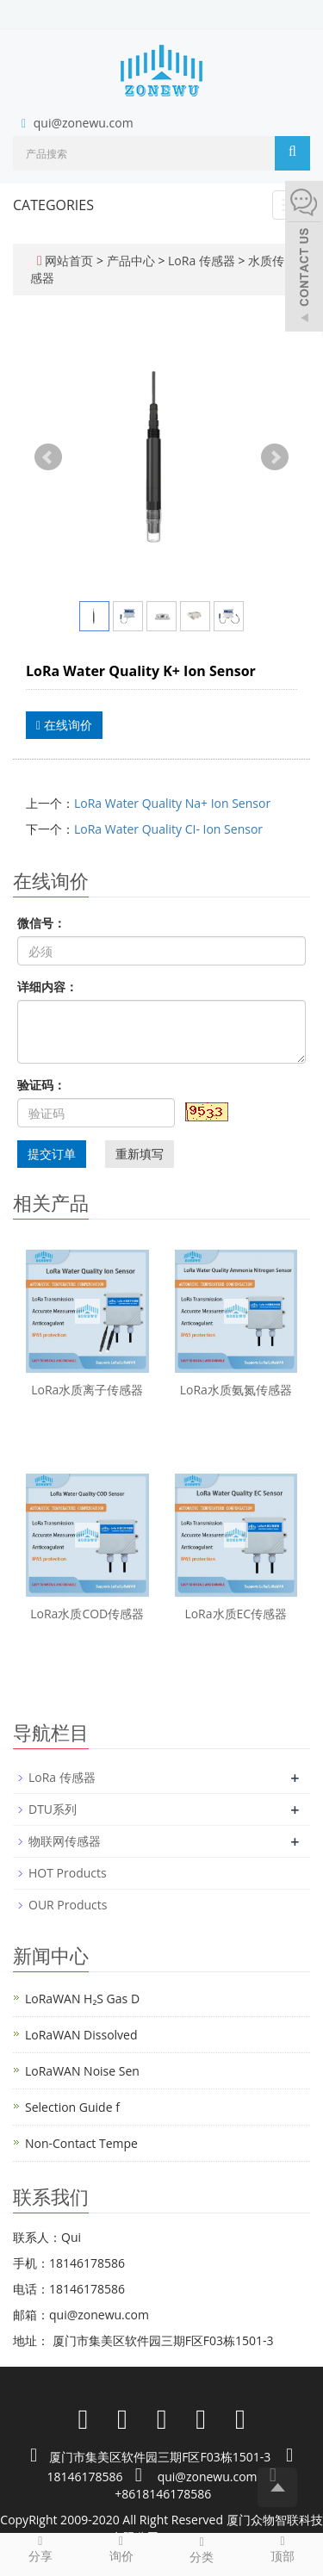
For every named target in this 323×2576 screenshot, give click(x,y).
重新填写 (139, 1153)
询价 (121, 2548)
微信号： (41, 923)
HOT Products (67, 1873)
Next (275, 457)
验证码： (41, 1085)
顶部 (282, 2548)
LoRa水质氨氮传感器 (236, 1389)
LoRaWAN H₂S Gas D (82, 1998)
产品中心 (132, 260)
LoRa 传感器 (201, 260)
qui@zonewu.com (84, 123)
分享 (40, 2548)
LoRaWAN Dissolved (81, 2035)
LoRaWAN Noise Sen (82, 2071)
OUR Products (67, 1904)
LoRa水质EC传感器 (235, 1613)
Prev (48, 457)
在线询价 (64, 725)
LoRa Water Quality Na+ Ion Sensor (172, 803)
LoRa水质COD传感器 (87, 1613)
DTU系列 (52, 1809)
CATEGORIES (53, 205)
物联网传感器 (64, 1841)
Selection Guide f (72, 2107)
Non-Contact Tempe (81, 2143)
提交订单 (52, 1153)
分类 (202, 2549)
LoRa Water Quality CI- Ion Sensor (168, 829)
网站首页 (69, 260)
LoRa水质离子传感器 (87, 1389)
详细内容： (47, 986)
